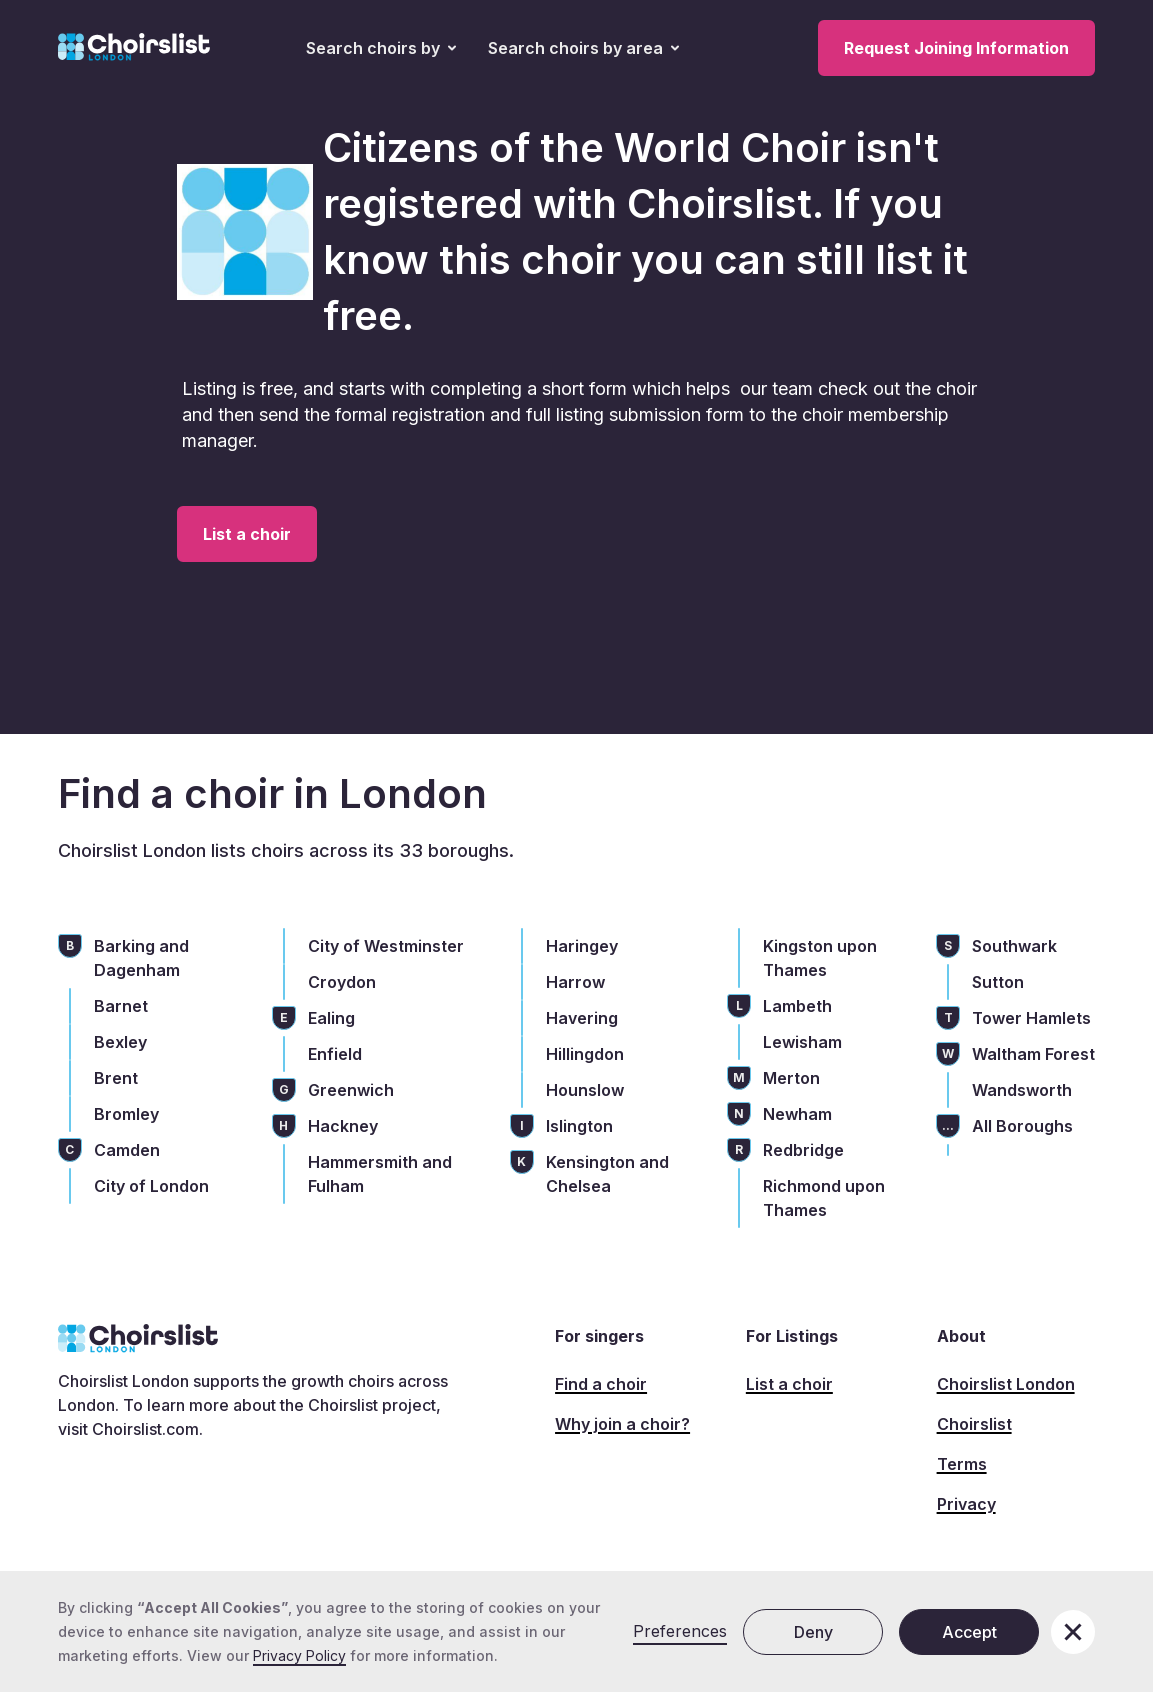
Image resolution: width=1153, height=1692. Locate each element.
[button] (381, 48)
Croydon (342, 982)
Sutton (998, 982)
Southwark (1014, 946)
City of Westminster (386, 946)
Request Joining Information (956, 48)
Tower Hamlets (1031, 1018)
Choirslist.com (145, 1429)
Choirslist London (1006, 1384)
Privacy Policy (299, 1655)
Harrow (575, 982)
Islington (579, 1126)
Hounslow (585, 1090)
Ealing (331, 1018)
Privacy (966, 1504)
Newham (797, 1114)
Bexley (120, 1042)
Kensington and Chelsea (607, 1174)
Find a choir (601, 1384)
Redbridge (803, 1150)
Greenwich (351, 1090)
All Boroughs (1022, 1126)
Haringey (582, 946)
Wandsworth (1022, 1090)
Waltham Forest (1033, 1054)
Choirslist (974, 1424)
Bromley (126, 1114)
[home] (134, 48)
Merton (791, 1078)
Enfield (335, 1054)
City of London (151, 1186)
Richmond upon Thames (824, 1198)
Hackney (343, 1126)
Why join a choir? (622, 1424)
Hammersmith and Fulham (380, 1174)
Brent (116, 1078)
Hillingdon (585, 1054)
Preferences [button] (680, 1631)
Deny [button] (813, 1632)
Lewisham (802, 1042)
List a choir (247, 534)
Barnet (121, 1006)
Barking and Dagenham (141, 958)
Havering (582, 1018)
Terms (962, 1464)
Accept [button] (969, 1632)
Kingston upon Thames (820, 958)
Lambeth (797, 1006)
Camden (127, 1150)
